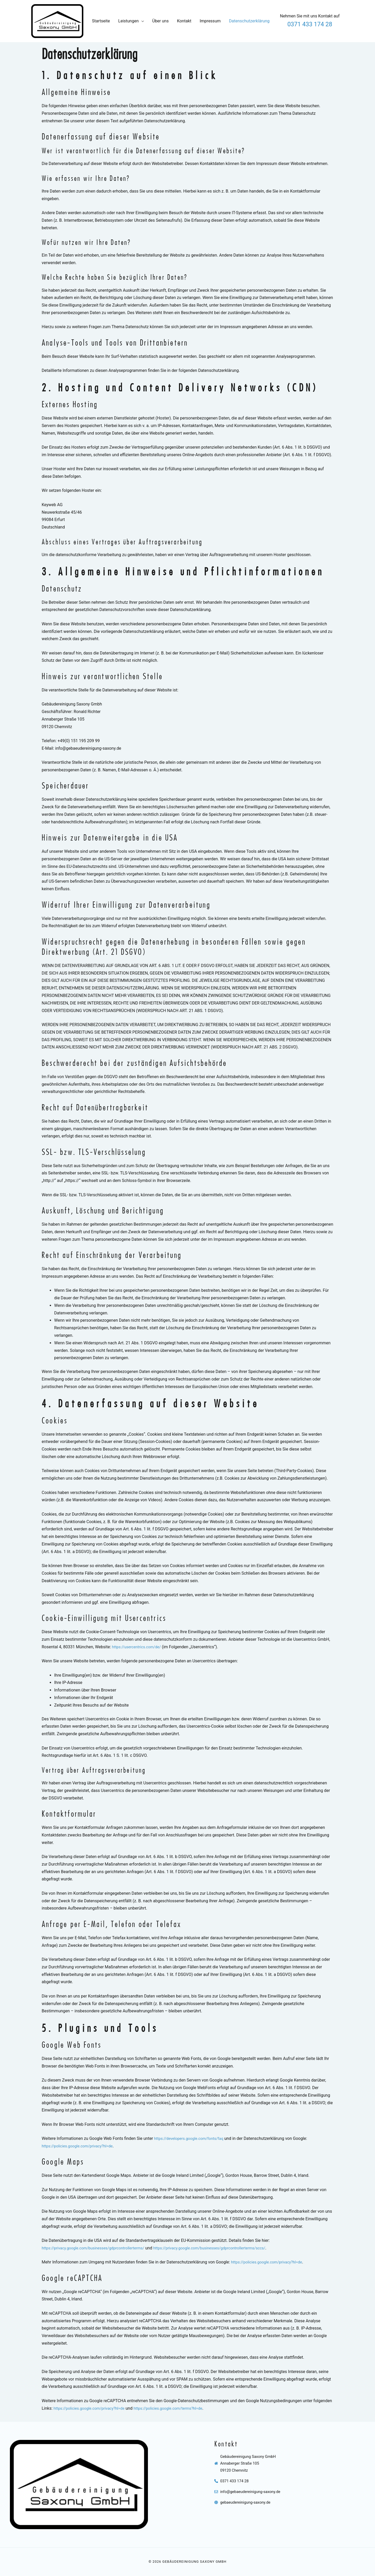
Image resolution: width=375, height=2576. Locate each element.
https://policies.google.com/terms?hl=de (178, 2408)
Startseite (101, 20)
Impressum (210, 20)
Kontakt (184, 20)
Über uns (160, 20)
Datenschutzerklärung (249, 20)
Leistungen (128, 20)
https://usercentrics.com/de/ (139, 1646)
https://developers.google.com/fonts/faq (192, 2138)
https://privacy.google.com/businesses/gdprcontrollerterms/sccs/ (224, 2248)
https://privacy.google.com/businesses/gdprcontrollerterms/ (98, 2248)
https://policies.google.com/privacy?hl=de (81, 2146)
